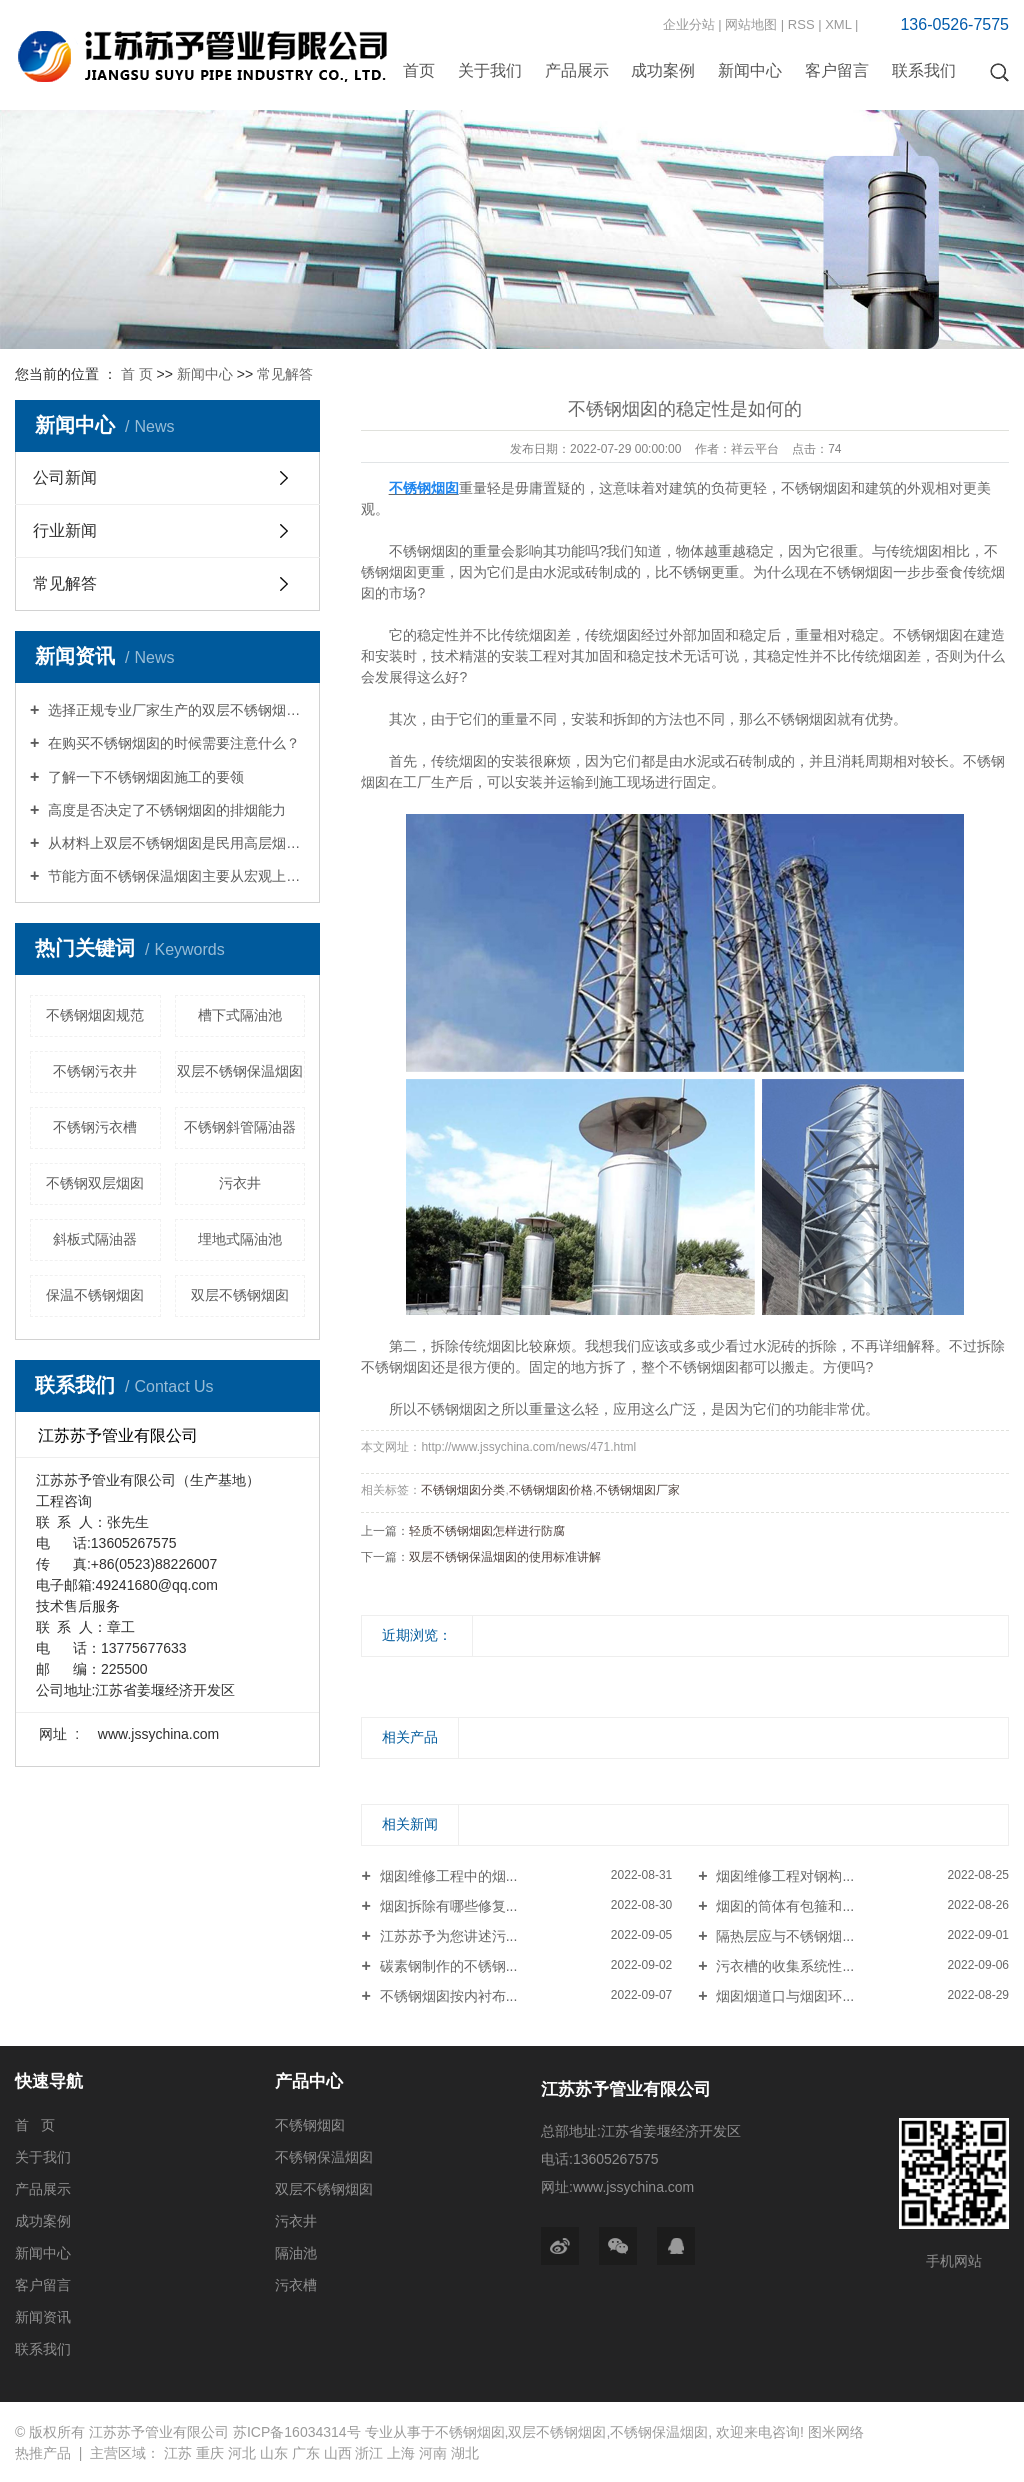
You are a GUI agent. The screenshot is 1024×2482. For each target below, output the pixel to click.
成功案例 (663, 70)
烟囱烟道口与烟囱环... (784, 1996)
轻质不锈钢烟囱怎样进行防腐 (487, 1531)
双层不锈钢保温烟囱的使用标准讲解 (505, 1557)
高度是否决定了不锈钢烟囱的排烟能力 (165, 810)
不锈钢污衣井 (95, 1071)
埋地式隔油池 (240, 1239)
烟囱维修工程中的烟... (447, 1876)
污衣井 (240, 1183)
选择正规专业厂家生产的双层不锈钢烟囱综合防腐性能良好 (174, 710)
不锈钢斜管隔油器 (240, 1127)
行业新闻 (65, 530)
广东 (306, 2453)
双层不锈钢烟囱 (240, 1295)
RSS (801, 24)
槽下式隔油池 (240, 1015)
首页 (419, 70)
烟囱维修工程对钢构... (784, 1876)
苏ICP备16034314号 (297, 2432)
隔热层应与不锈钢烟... (784, 1936)
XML (838, 24)
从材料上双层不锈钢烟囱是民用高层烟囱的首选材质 (174, 843)
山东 (274, 2453)
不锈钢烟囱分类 (463, 1490)
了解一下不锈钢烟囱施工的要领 (144, 777)
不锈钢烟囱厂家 (638, 1490)
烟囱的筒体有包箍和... (784, 1906)
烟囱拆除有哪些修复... (447, 1906)
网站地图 (751, 24)
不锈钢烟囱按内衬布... (447, 1996)
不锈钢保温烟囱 (324, 2157)
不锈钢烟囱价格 (551, 1490)
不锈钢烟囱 (310, 2125)
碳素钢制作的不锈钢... (447, 1966)
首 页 (137, 374)
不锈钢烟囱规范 (95, 1015)
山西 (338, 2453)
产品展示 (577, 70)
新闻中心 (750, 70)
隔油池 (296, 2253)
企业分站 (689, 24)
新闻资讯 (43, 2317)
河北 (242, 2453)
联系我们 (924, 70)
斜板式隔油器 (95, 1239)
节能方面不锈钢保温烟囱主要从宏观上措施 (174, 876)
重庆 (210, 2453)
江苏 (178, 2453)
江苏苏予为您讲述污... (447, 1936)
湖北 (465, 2453)
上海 (401, 2453)
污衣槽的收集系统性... (784, 1966)
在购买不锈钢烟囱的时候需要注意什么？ (172, 743)
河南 (433, 2453)
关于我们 (490, 70)
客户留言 (837, 70)
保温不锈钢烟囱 (95, 1295)
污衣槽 (296, 2285)
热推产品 (43, 2453)
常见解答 (285, 374)
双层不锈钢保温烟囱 (240, 1071)
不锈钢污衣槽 (95, 1127)
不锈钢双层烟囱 (95, 1183)
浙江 (369, 2453)
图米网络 (836, 2432)
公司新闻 (65, 477)
